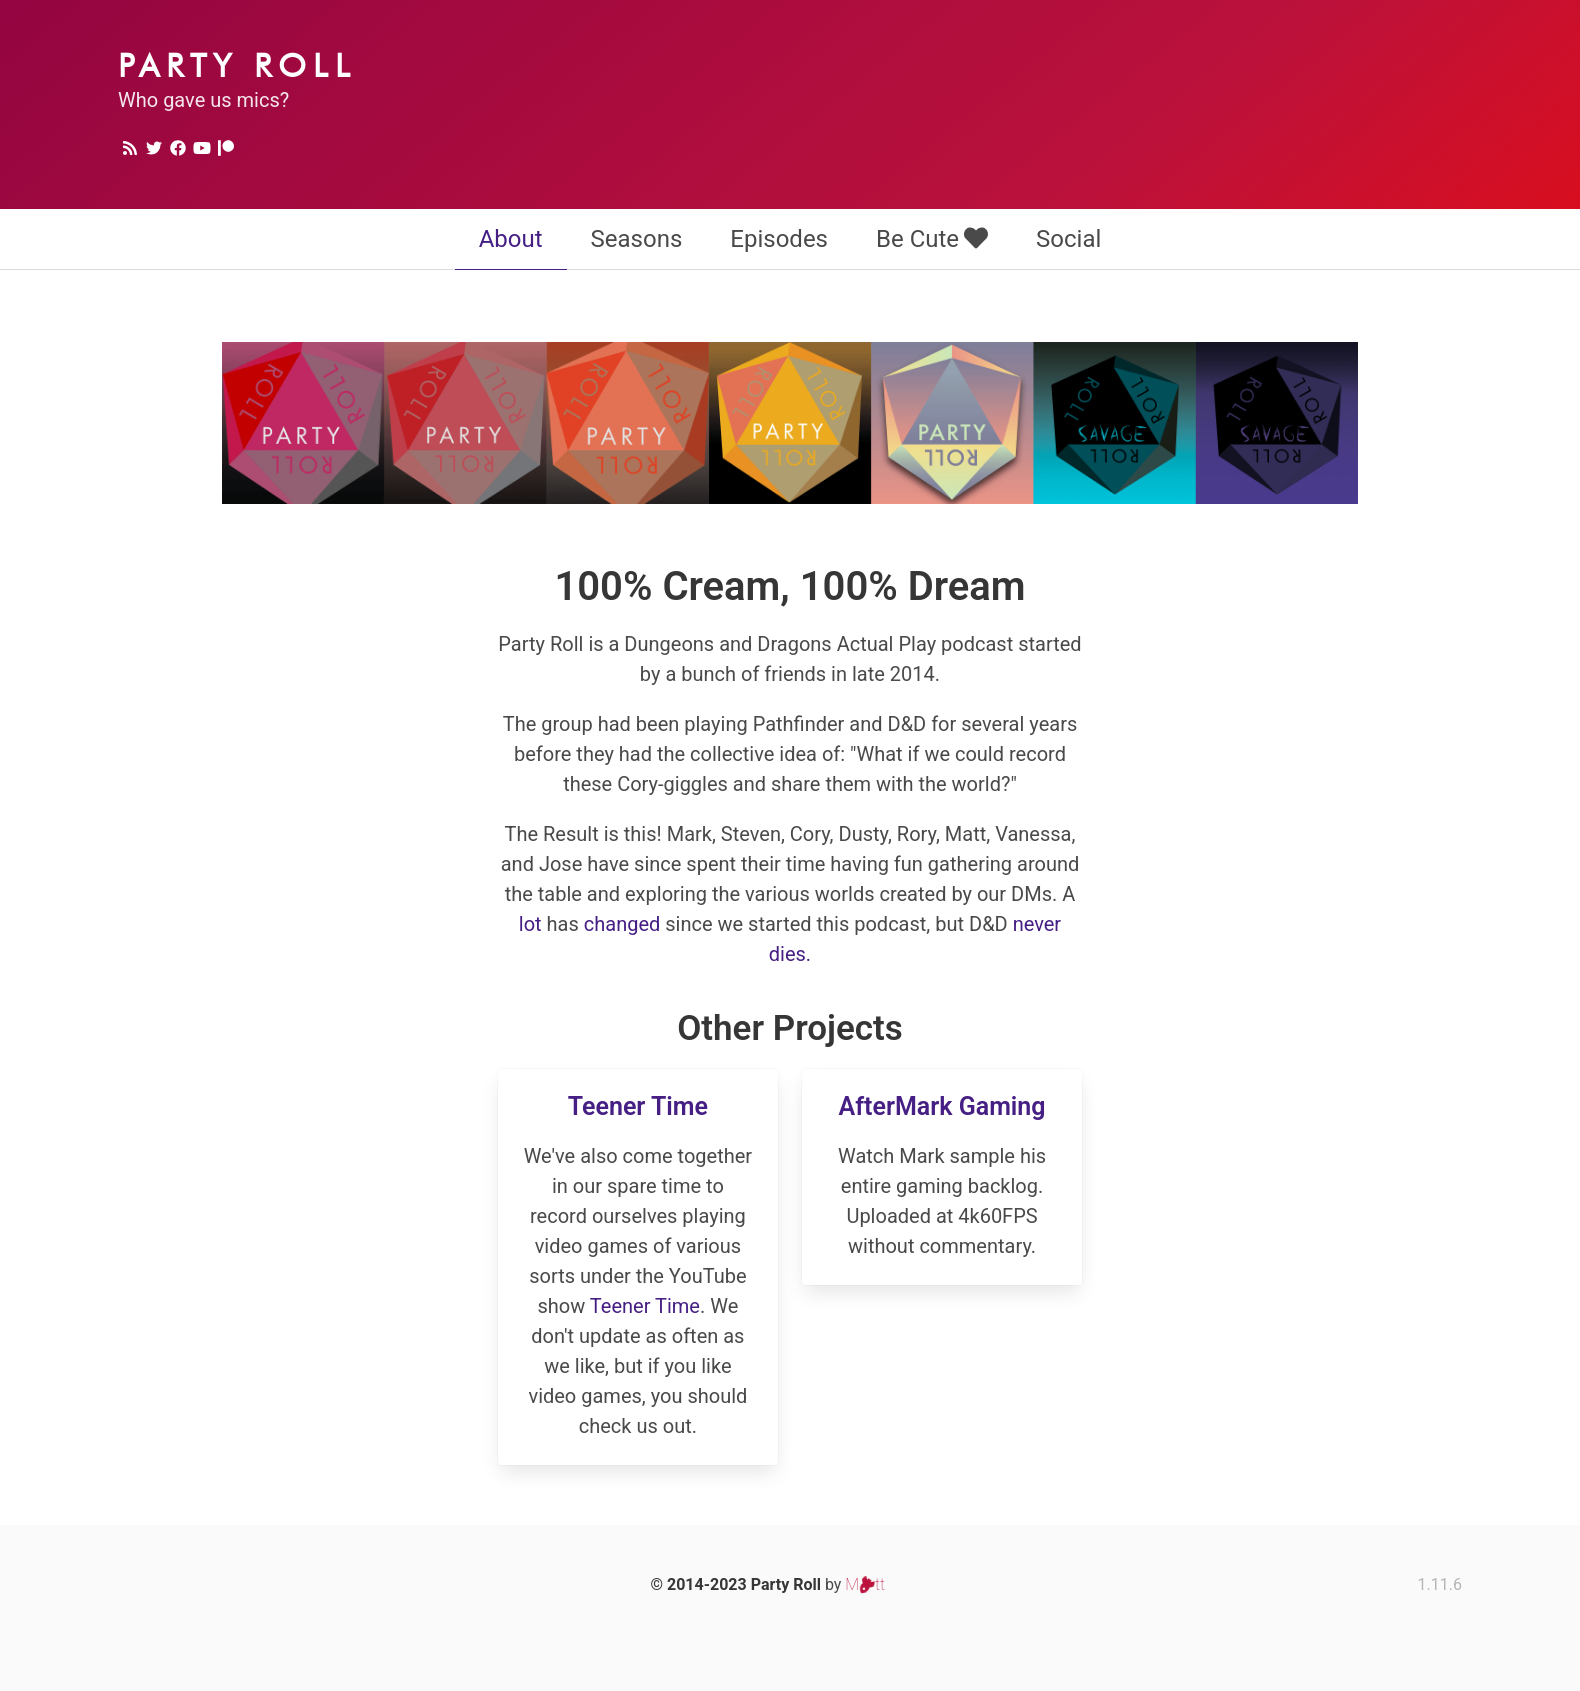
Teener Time (638, 1106)
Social (1068, 239)
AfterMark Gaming (942, 1106)
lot (530, 924)
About (511, 239)
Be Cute (932, 239)
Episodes (779, 239)
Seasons (637, 239)
